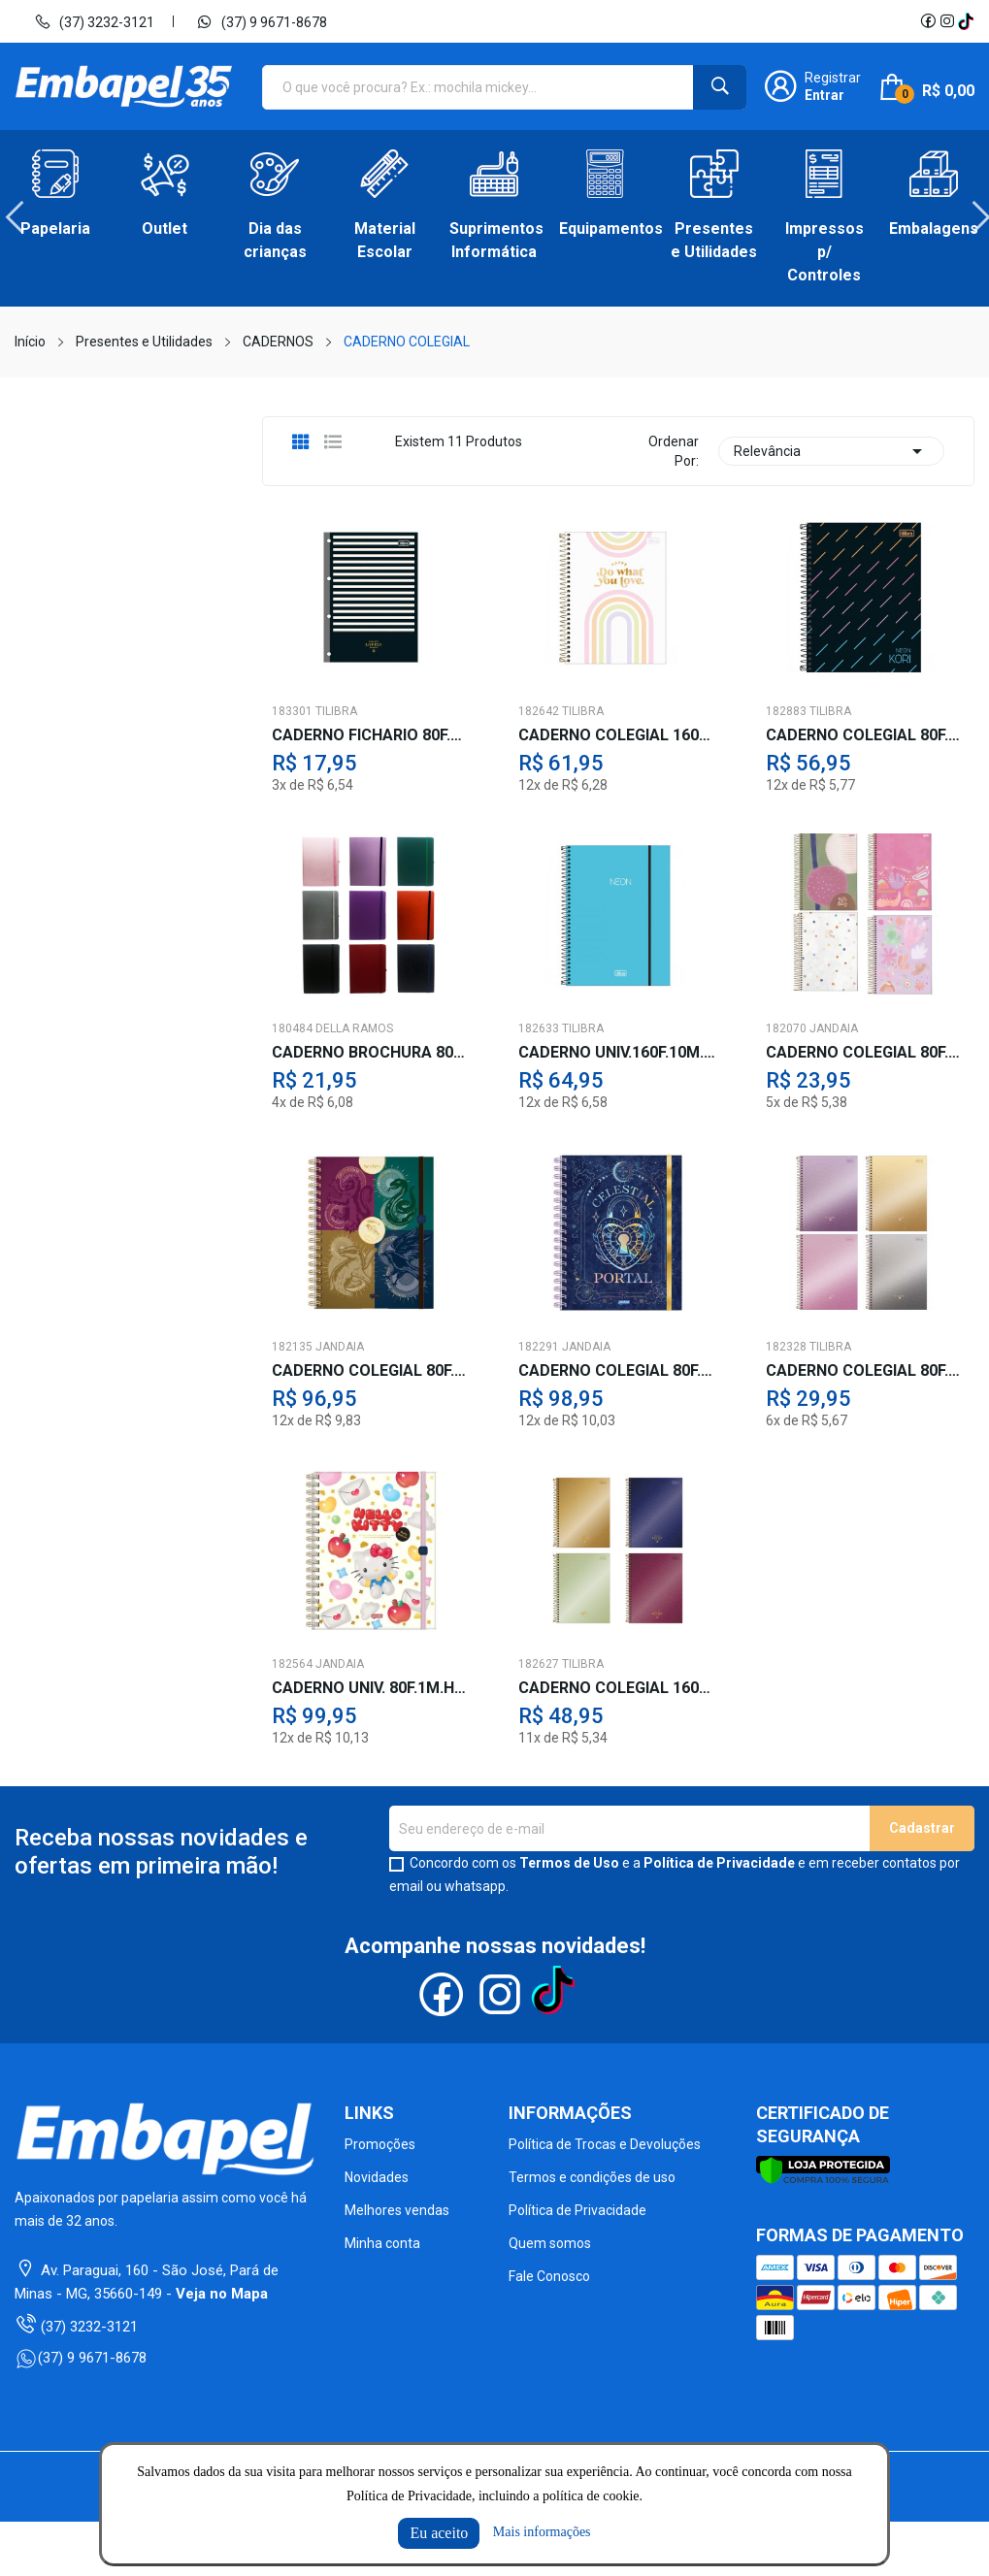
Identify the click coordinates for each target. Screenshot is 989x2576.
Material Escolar (384, 240)
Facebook (928, 21)
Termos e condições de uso (592, 2177)
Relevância (831, 451)
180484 (292, 1028)
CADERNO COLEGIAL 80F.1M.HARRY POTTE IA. (371, 1371)
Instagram (947, 21)
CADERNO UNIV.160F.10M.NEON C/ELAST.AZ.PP (617, 1052)
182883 (786, 711)
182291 (538, 1347)
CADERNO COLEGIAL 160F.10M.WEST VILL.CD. (617, 1688)
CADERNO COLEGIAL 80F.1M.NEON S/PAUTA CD (865, 735)
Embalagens (933, 228)
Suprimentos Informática (494, 240)
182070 (786, 1028)
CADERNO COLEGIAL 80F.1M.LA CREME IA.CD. (865, 1052)
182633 (538, 1028)
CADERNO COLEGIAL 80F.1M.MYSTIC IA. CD (617, 1371)
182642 (538, 711)
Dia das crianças (275, 240)
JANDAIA (833, 1028)
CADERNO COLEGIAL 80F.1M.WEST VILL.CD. (865, 1371)
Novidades (377, 2177)
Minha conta (382, 2243)
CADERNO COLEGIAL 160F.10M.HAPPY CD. (617, 735)
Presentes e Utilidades (714, 240)
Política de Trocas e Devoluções (605, 2144)
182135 (292, 1347)
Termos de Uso (569, 1863)
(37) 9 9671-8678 (261, 21)
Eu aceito (439, 2533)
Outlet (164, 228)
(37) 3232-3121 (94, 21)
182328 (786, 1347)
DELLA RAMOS (354, 1028)
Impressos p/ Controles (824, 251)
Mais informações (542, 2532)
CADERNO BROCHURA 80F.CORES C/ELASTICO (371, 1052)
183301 (292, 711)
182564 (292, 1664)
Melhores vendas (397, 2210)
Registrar (833, 77)
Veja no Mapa (222, 2293)
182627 (538, 1664)
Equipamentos (604, 228)
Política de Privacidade (719, 1863)
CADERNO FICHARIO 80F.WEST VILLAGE (371, 735)
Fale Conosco (549, 2276)
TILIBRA (336, 711)
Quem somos (550, 2243)
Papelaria (55, 228)
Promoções (380, 2144)
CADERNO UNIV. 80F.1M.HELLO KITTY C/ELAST (371, 1688)
